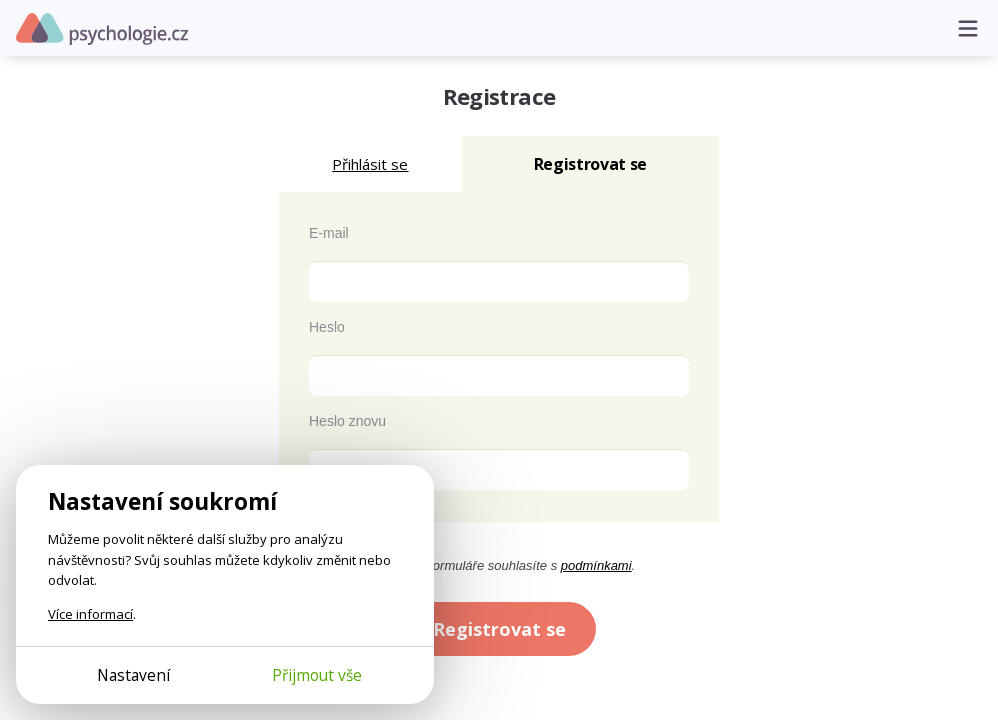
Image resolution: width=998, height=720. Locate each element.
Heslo (327, 327)
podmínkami (596, 565)
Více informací (90, 614)
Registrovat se (499, 629)
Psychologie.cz (102, 29)
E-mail (329, 233)
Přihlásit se (370, 164)
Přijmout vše (317, 675)
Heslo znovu (347, 421)
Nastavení (133, 675)
